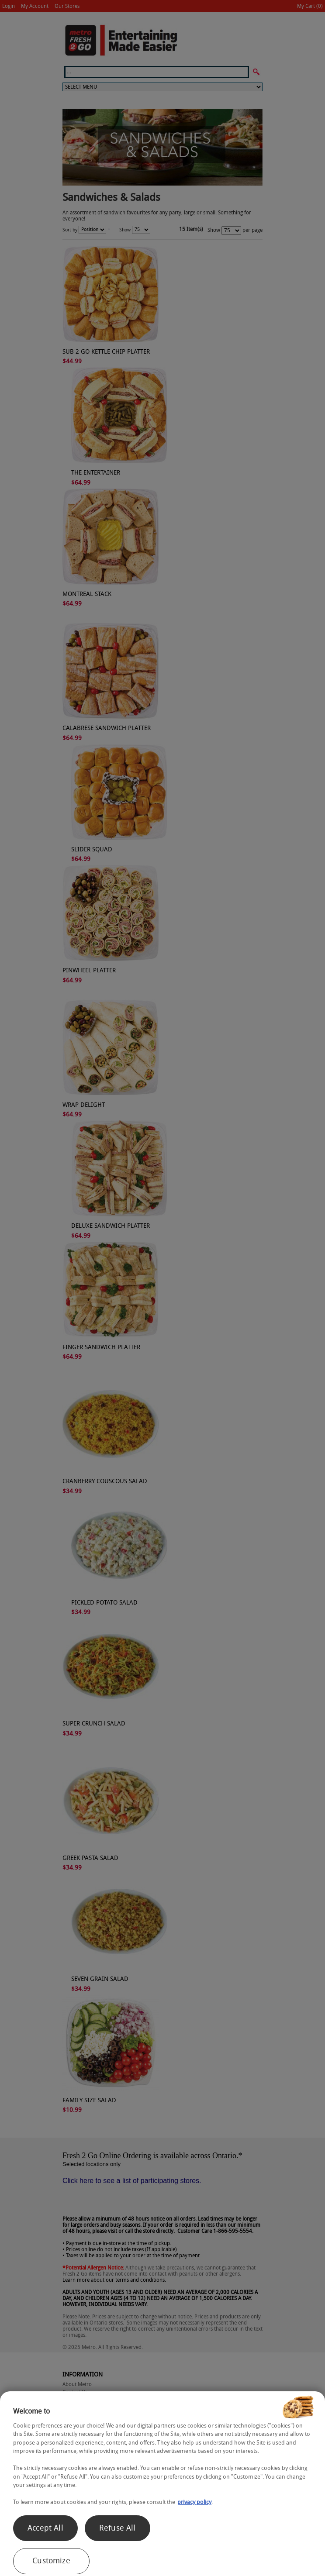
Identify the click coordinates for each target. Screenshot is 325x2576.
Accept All (45, 2528)
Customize (51, 2561)
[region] (162, 2483)
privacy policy (194, 2502)
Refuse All (117, 2528)
